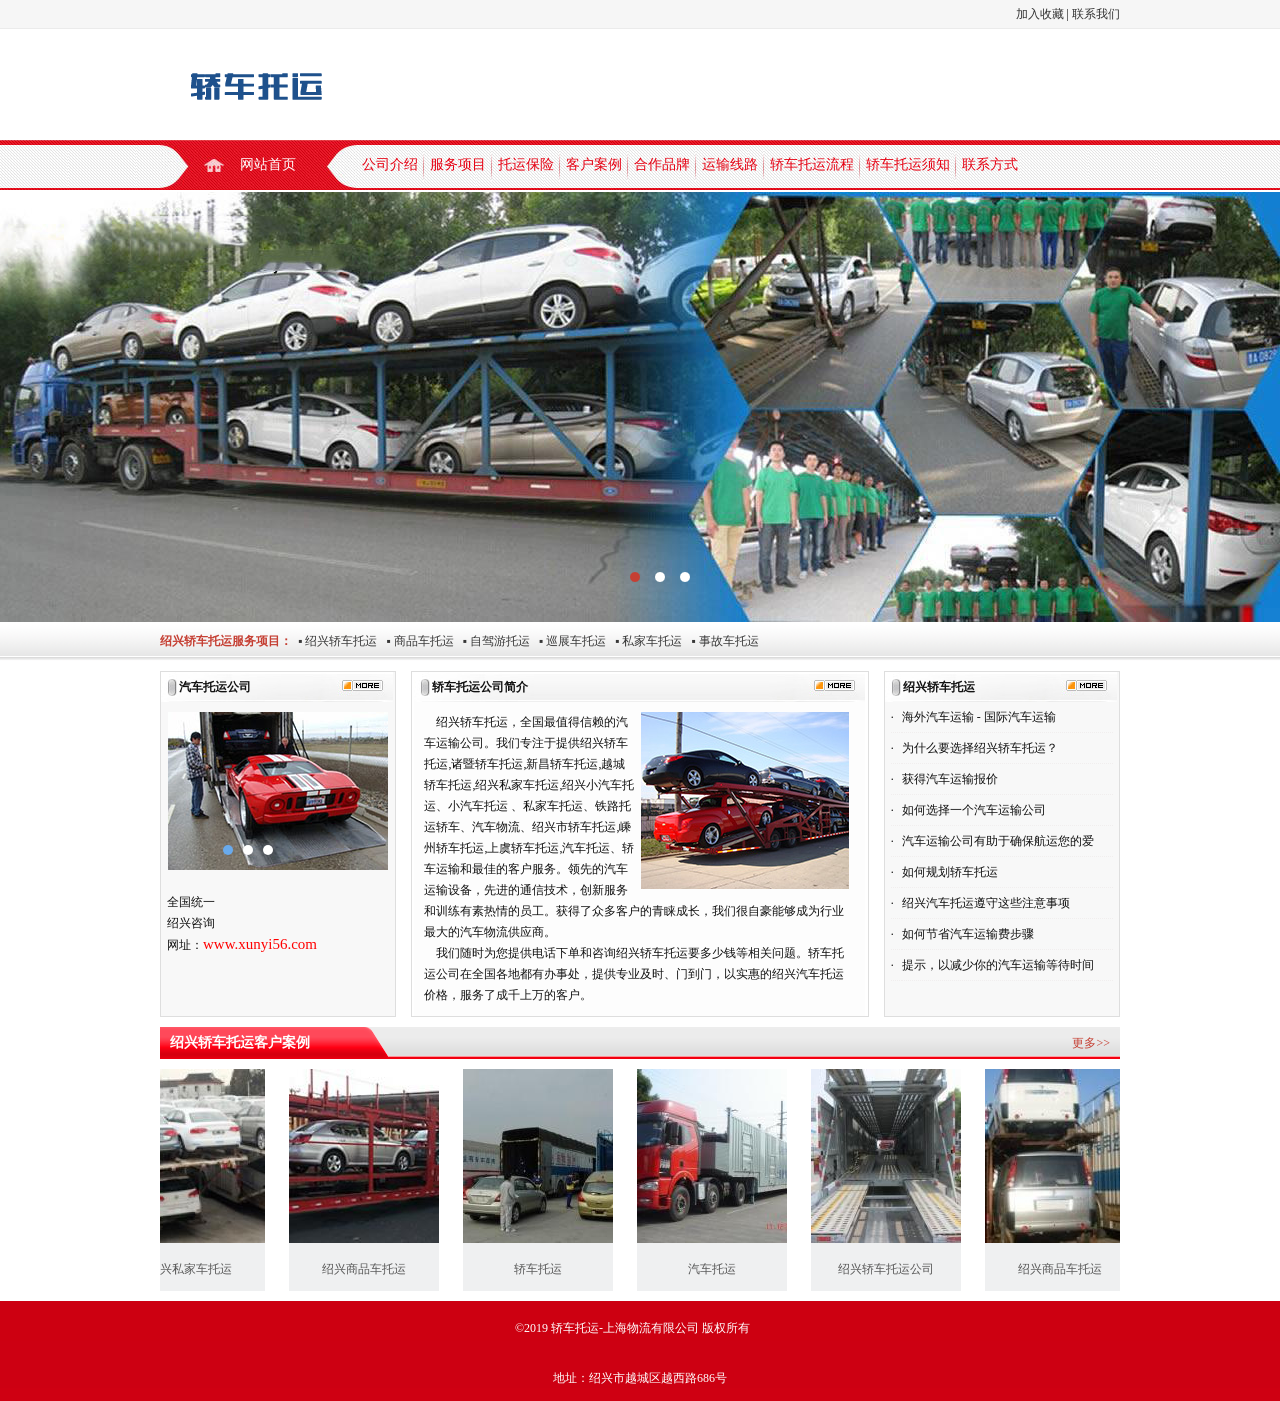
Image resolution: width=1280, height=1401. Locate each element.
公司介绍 (390, 164)
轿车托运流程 (812, 164)
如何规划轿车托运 (950, 872)
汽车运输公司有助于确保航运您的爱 (998, 841)
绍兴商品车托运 (369, 1269)
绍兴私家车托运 (195, 1269)
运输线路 (730, 164)
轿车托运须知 (908, 164)
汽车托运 (717, 1269)
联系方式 (990, 164)
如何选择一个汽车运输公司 (974, 810)
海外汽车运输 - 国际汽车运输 (979, 717)
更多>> (1091, 1043)
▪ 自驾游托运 (492, 641)
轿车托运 (543, 1269)
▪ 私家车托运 (644, 641)
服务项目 (458, 164)
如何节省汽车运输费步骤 (968, 934)
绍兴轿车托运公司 (891, 1269)
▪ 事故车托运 (720, 641)
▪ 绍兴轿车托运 (334, 641)
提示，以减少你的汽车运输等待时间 (998, 965)
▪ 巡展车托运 (568, 641)
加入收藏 (1040, 14)
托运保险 (526, 164)
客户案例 (594, 164)
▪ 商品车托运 (415, 641)
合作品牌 (662, 164)
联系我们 (1096, 14)
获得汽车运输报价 (950, 779)
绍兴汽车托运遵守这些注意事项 (986, 903)
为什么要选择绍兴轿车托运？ (980, 748)
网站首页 (268, 164)
